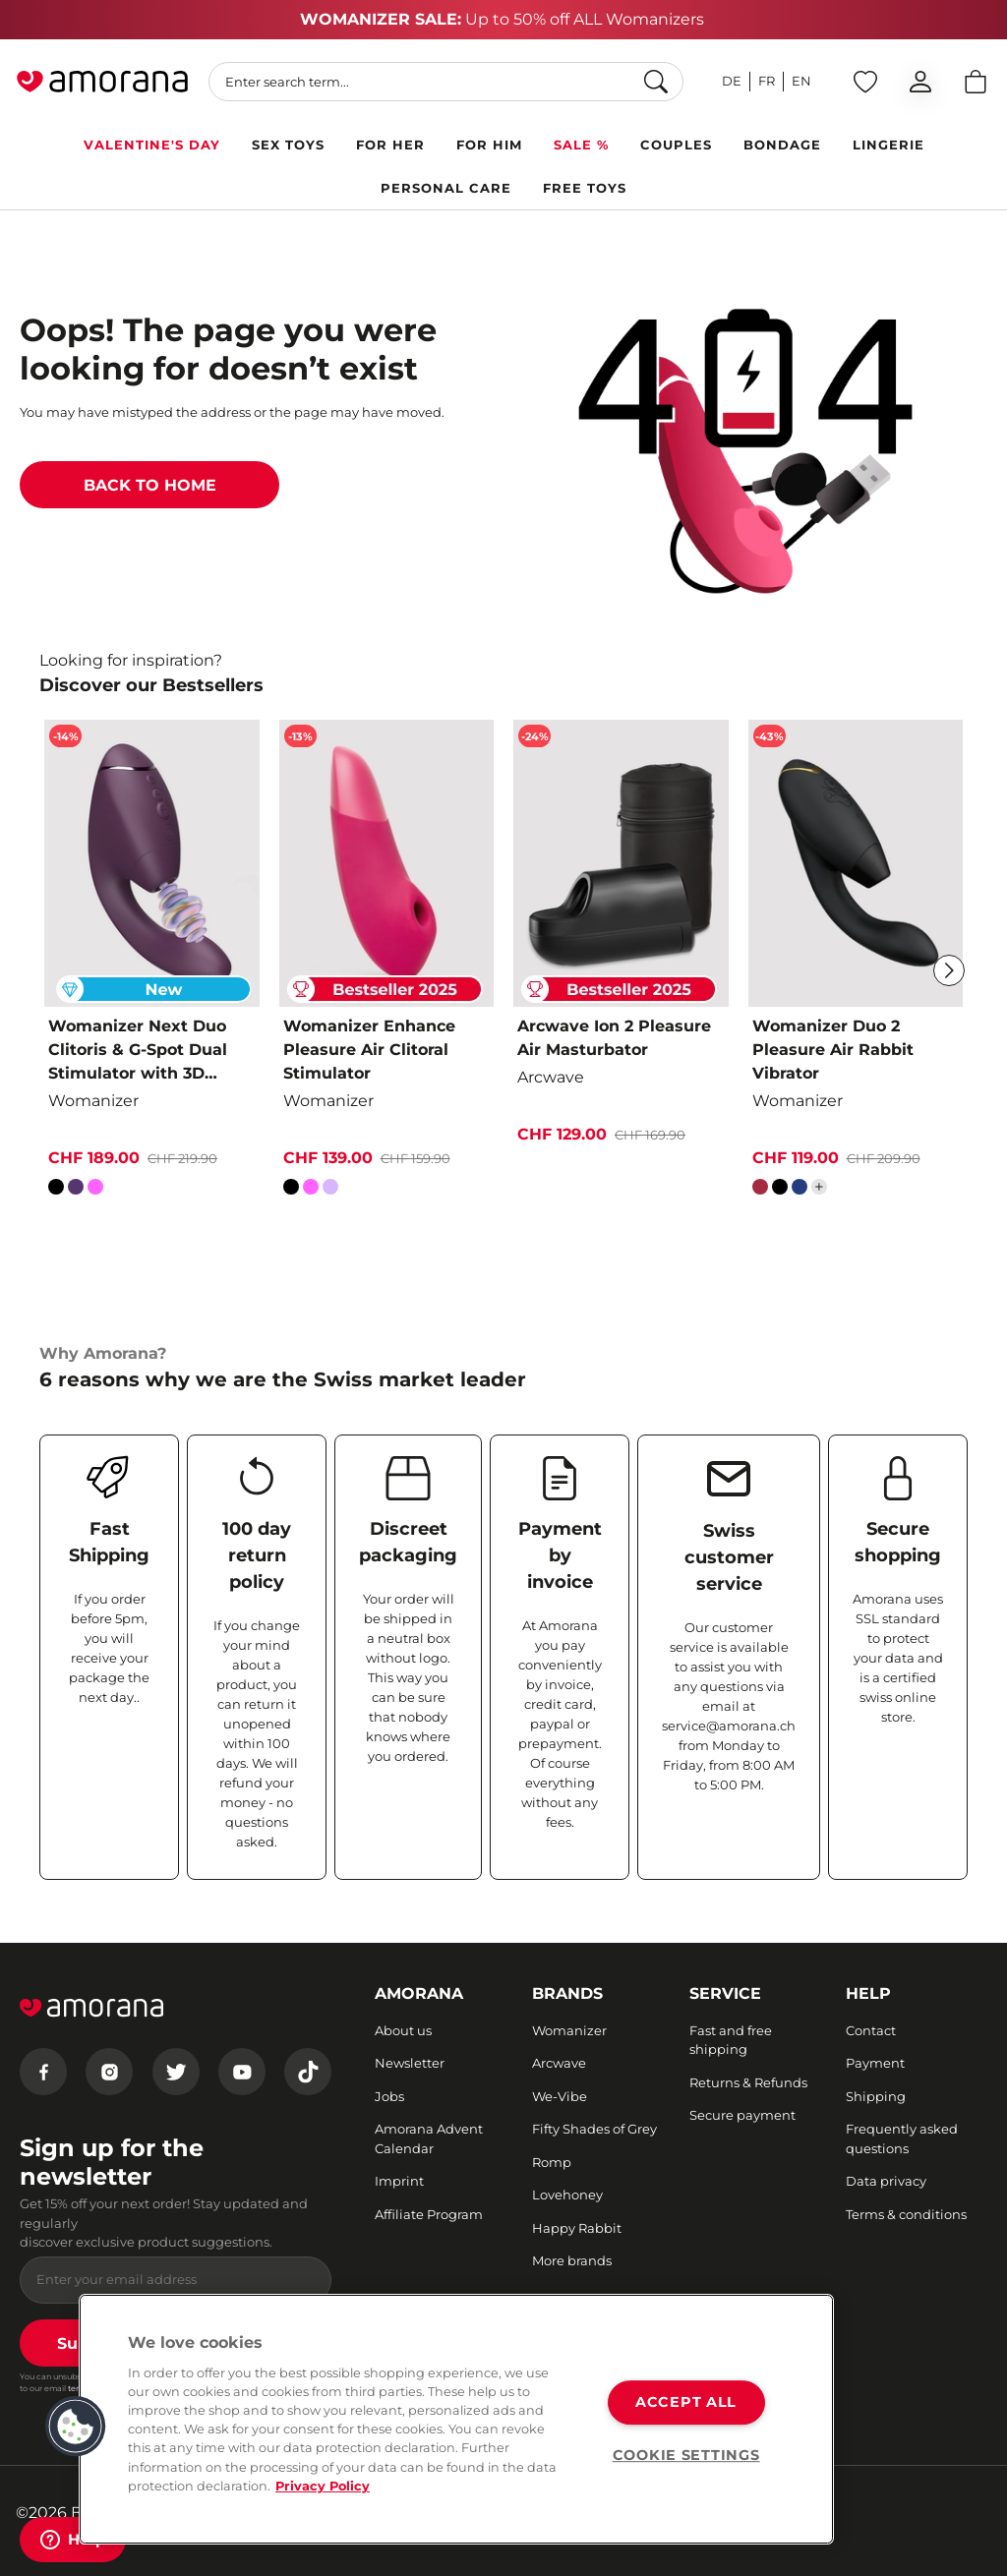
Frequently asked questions (902, 2138)
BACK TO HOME (150, 485)
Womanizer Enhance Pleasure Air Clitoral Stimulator (369, 1050)
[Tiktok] (307, 2071)
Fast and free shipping (730, 2040)
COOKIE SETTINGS (686, 2455)
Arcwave (559, 2063)
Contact (871, 2030)
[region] (456, 2419)
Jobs (389, 2096)
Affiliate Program (429, 2214)
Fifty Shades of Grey (594, 2129)
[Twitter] (176, 2071)
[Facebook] (43, 2071)
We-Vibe (559, 2096)
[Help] (73, 2539)
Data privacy (886, 2181)
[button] (75, 2426)
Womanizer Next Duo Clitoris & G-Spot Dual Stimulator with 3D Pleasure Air (137, 1051)
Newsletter (409, 2063)
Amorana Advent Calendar (429, 2138)
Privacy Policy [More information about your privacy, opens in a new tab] (322, 2486)
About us (403, 2030)
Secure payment (742, 2115)
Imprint (399, 2181)
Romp (551, 2162)
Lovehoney (567, 2194)
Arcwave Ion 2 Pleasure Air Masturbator (614, 1038)
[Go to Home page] (102, 81)
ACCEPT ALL (686, 2403)
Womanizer (569, 2030)
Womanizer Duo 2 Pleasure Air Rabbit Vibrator (833, 1050)
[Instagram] (109, 2071)
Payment (875, 2063)
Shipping (876, 2096)
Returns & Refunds (748, 2082)
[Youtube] (242, 2071)
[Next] (949, 970)
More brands (572, 2260)
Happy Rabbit (577, 2228)
